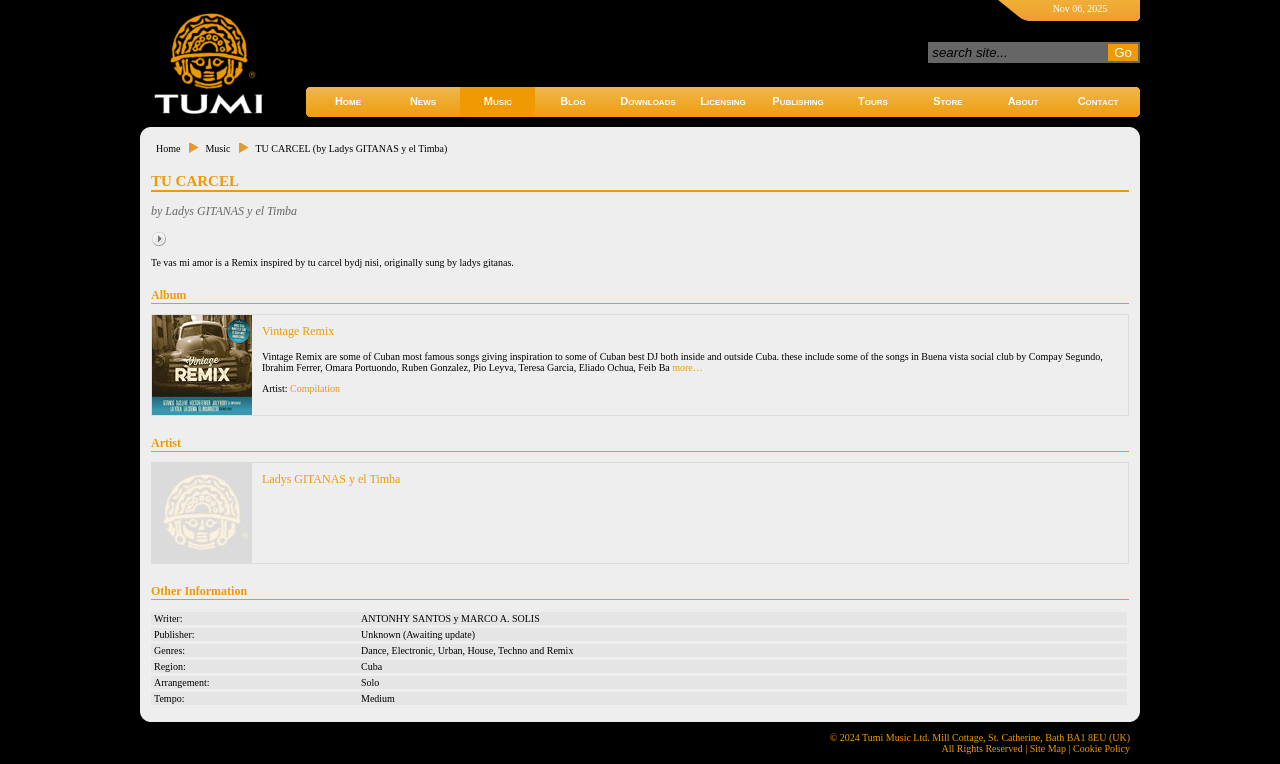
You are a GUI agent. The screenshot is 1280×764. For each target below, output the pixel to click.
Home (348, 101)
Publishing (797, 101)
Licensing (722, 101)
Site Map (1048, 748)
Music (498, 101)
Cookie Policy (1101, 748)
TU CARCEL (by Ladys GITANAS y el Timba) (351, 148)
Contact (1098, 101)
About (1023, 101)
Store (947, 101)
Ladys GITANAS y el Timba (331, 479)
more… (687, 367)
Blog (572, 101)
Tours (873, 101)
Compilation (315, 388)
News (423, 101)
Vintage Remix (298, 331)
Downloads (648, 101)
